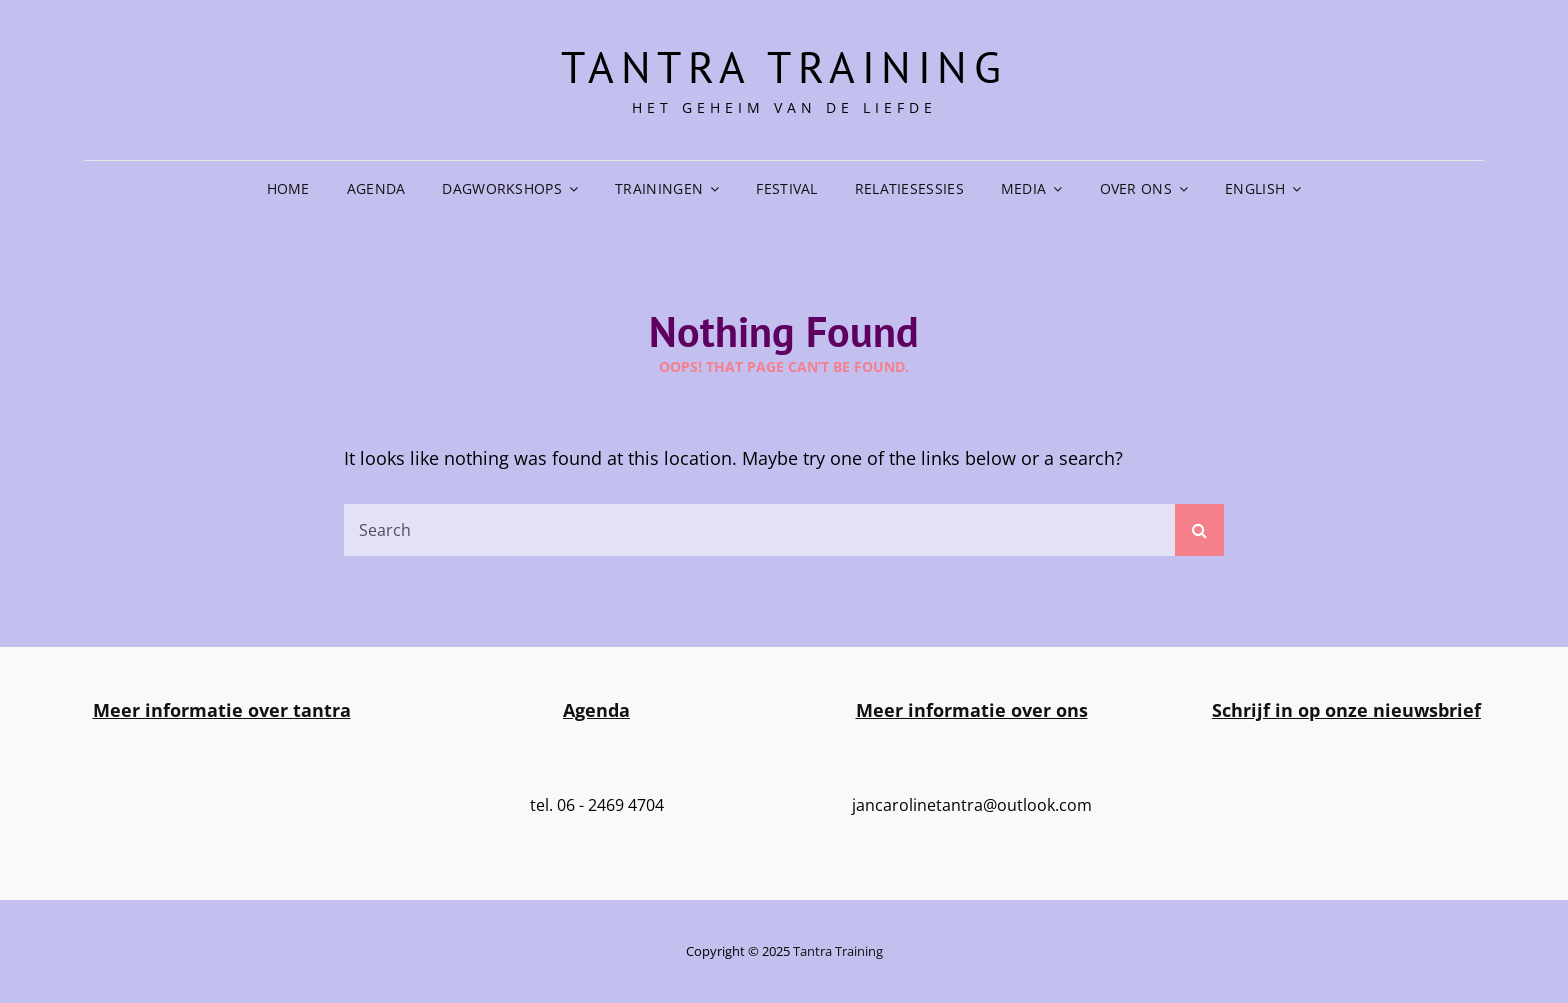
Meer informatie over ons (972, 710)
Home (288, 188)
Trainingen (659, 188)
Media (1023, 188)
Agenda (376, 188)
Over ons (1136, 188)
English (1255, 188)
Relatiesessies (909, 188)
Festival (786, 188)
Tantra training (784, 66)
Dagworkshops (501, 188)
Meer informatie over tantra (222, 710)
